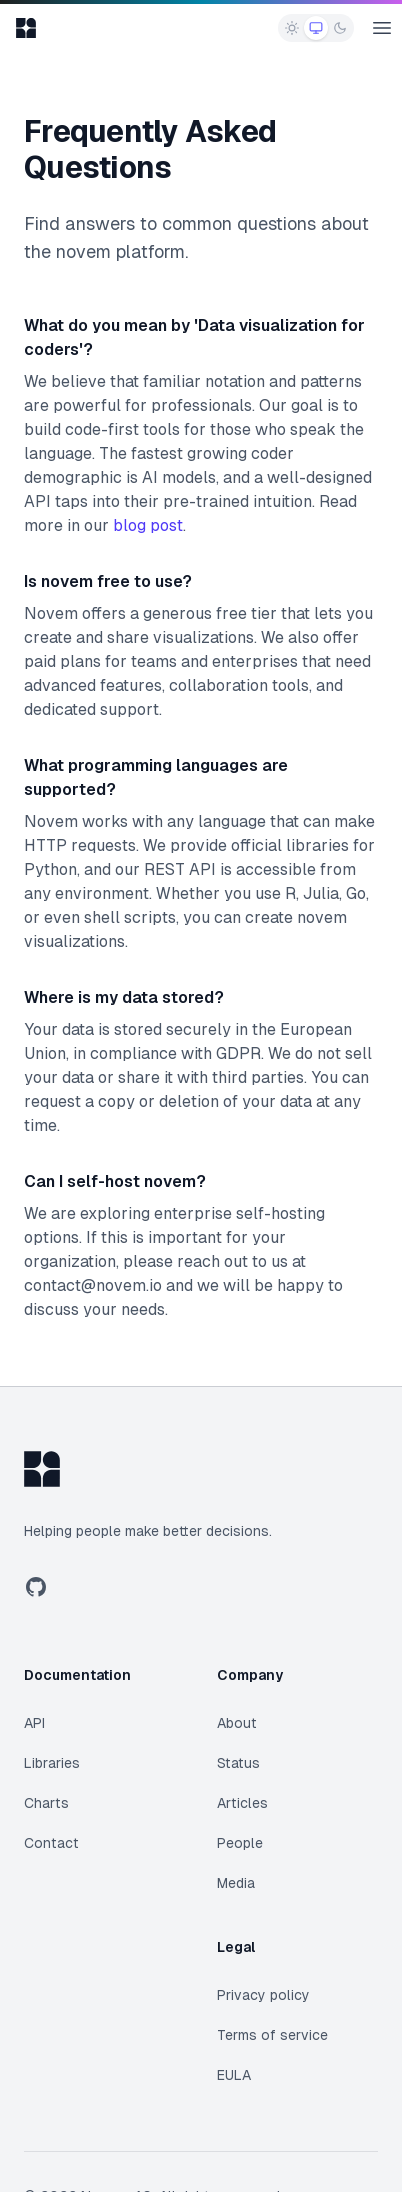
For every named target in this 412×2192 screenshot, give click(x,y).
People (240, 1843)
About (237, 1723)
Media (236, 1883)
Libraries (52, 1763)
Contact (51, 1843)
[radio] (292, 28)
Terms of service (272, 2035)
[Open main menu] (382, 28)
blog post (148, 525)
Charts (46, 1803)
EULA (234, 2075)
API (34, 1723)
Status (238, 1763)
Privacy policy (263, 1995)
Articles (242, 1803)
